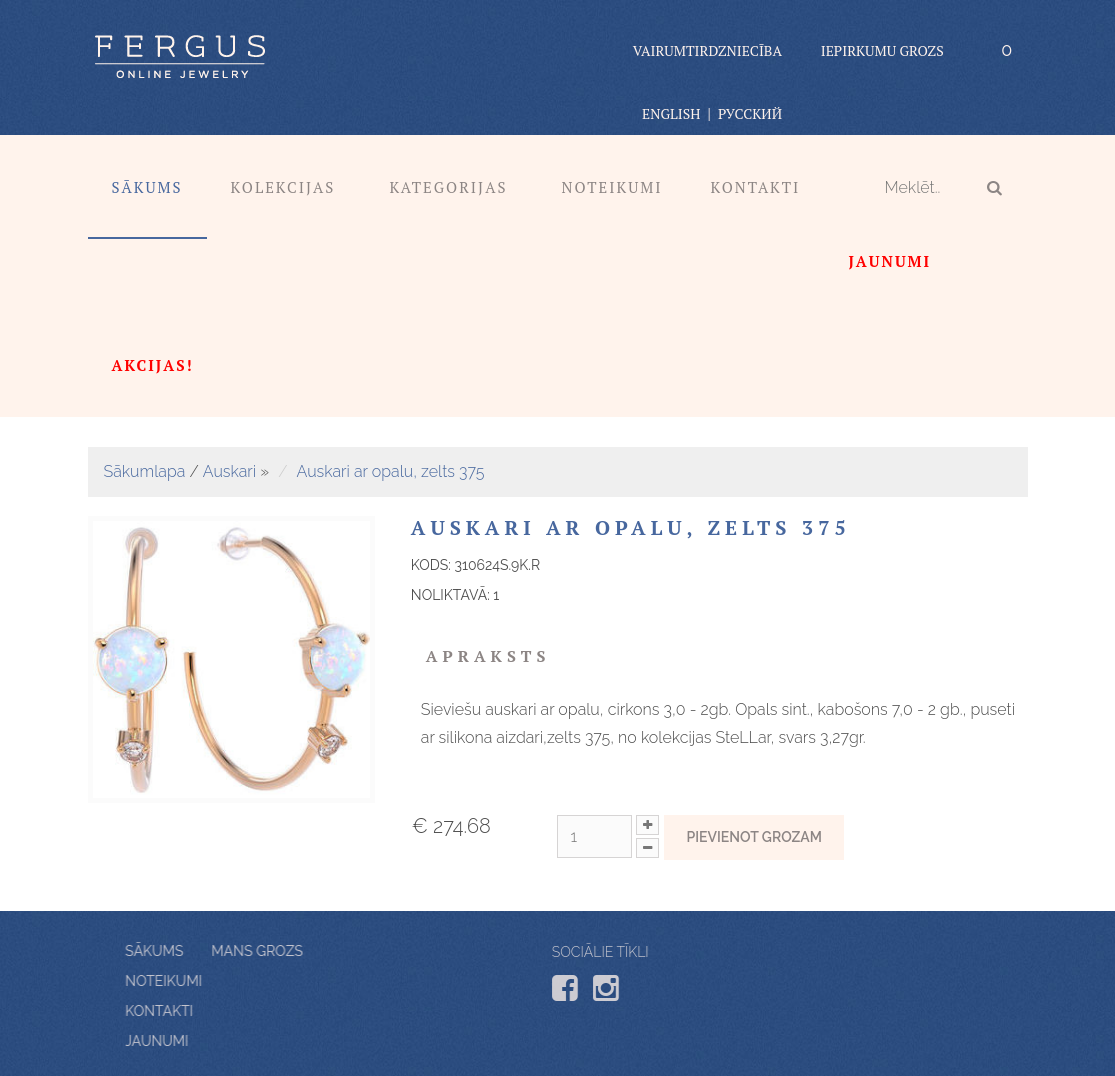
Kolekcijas (283, 187)
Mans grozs (215, 951)
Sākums (147, 187)
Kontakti (756, 187)
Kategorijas (448, 187)
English (671, 113)
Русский (750, 113)
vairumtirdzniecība (707, 50)
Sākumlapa (145, 471)
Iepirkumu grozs (882, 50)
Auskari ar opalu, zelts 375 (391, 471)
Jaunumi (197, 1041)
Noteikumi (611, 187)
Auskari (229, 471)
